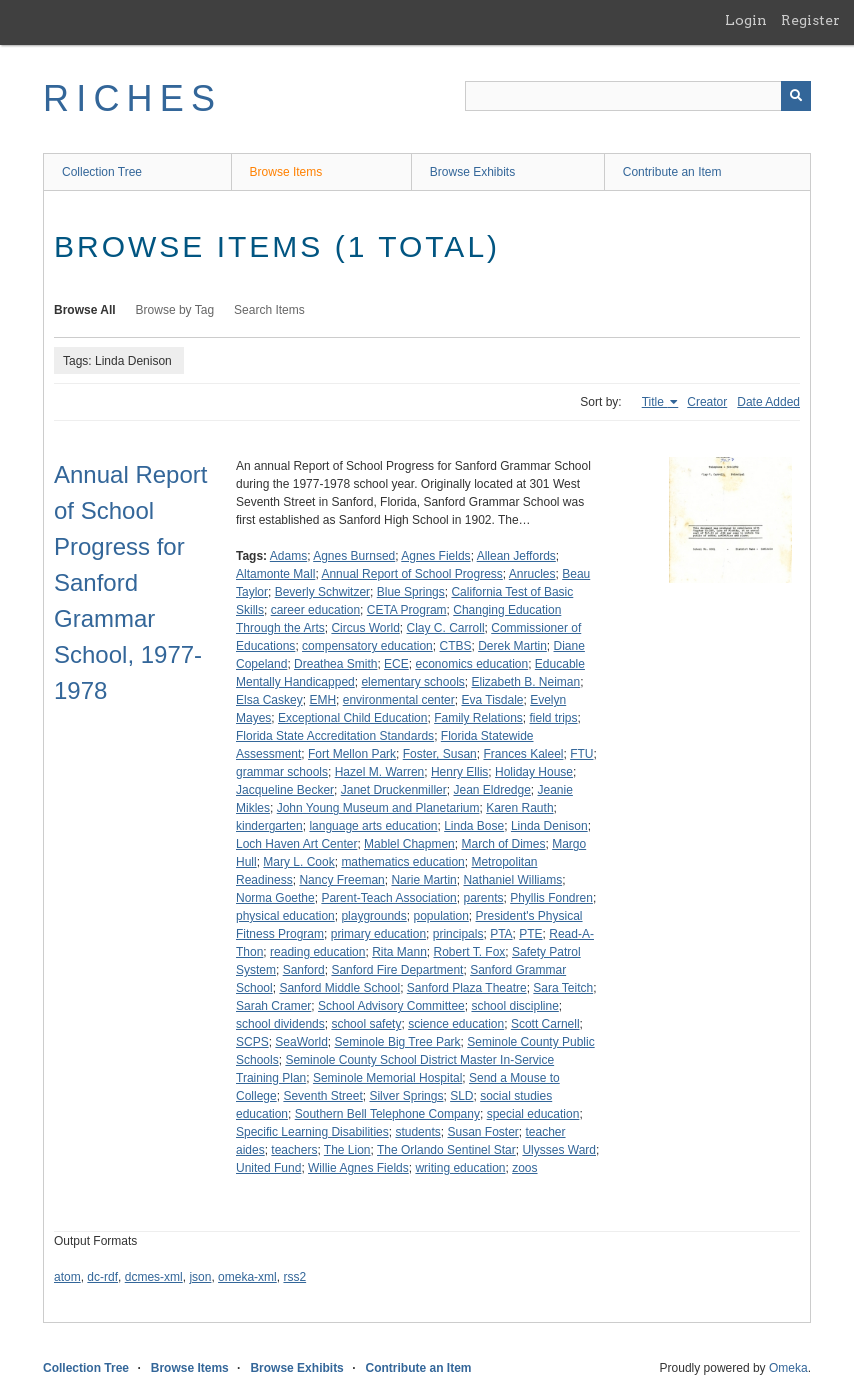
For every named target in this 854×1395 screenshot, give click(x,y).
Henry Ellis (459, 772)
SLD (461, 1096)
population (440, 916)
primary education (378, 934)
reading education (317, 952)
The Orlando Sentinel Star (446, 1150)
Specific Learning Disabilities (312, 1132)
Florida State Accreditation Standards (335, 736)
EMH (322, 700)
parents (483, 898)
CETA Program (407, 610)
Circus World (365, 628)
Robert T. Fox (470, 952)
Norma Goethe (275, 898)
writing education (460, 1168)
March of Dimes (503, 844)
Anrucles (532, 574)
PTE (530, 934)
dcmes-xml (154, 1277)
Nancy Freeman (341, 880)
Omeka (788, 1368)
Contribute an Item (672, 172)
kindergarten (269, 826)
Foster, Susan (440, 754)
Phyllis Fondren (551, 898)
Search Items (269, 310)
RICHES (132, 98)
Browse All (85, 310)
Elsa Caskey (269, 700)
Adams (288, 556)
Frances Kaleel (523, 754)
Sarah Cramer (273, 1006)
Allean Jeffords (516, 556)
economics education (471, 664)
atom (67, 1277)
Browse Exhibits (472, 172)
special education (533, 1114)
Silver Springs (406, 1096)
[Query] (638, 96)
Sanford (304, 970)
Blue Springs (411, 592)
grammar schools (282, 772)
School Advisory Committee (391, 1006)
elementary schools (412, 682)
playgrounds (373, 916)
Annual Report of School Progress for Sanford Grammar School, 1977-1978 (130, 582)
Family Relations (478, 718)
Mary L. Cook (298, 862)
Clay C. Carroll (446, 628)
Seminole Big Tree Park (398, 1042)
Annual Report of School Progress (411, 574)
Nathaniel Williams (512, 880)
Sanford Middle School (339, 988)
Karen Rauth (519, 808)
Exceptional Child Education (352, 718)
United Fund (268, 1168)
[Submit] (796, 96)
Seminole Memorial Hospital (387, 1078)
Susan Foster (482, 1132)
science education (456, 1024)
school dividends (280, 1024)
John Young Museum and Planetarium (378, 808)
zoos (524, 1168)
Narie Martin (423, 880)
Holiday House (534, 772)
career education (315, 610)
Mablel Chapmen (409, 844)
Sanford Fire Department (397, 970)
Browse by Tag (175, 310)
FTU (581, 754)
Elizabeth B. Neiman (525, 682)
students (417, 1132)
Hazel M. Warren (380, 772)
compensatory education (367, 646)
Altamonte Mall (275, 574)
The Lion (347, 1150)
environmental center (399, 700)
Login (746, 20)
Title (655, 402)
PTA (501, 934)
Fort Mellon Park (352, 754)
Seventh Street (322, 1096)
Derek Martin (512, 646)
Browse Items (286, 172)
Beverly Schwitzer (322, 592)
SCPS (252, 1042)
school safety (366, 1024)
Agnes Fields (435, 556)
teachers (294, 1150)
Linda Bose (474, 826)
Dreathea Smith (335, 664)
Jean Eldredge (491, 790)
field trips (554, 718)
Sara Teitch (563, 988)
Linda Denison (549, 826)
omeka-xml (247, 1277)
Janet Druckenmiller (394, 790)
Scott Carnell (545, 1024)
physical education (285, 916)
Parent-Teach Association (388, 898)
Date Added (768, 402)
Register (810, 20)
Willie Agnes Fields (358, 1168)
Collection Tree (102, 172)
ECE (396, 664)
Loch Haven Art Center (296, 844)
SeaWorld (301, 1042)
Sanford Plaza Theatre (467, 988)
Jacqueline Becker (285, 790)
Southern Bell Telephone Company (387, 1114)
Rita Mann (399, 952)
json (200, 1277)
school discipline (514, 1006)
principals (458, 934)
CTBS (455, 646)
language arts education (373, 826)
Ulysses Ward (559, 1150)
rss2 (294, 1277)
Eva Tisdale (492, 700)
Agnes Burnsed (354, 556)
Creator (707, 402)
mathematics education (402, 862)
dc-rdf (102, 1277)
